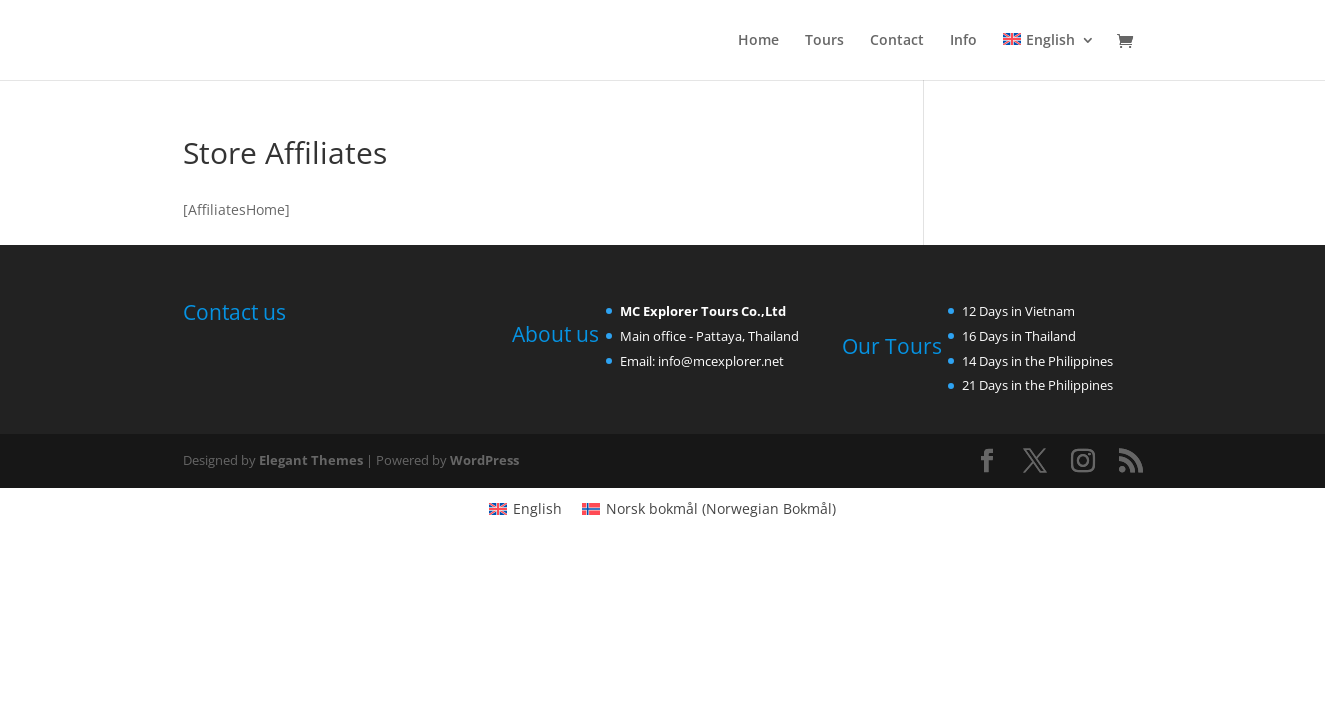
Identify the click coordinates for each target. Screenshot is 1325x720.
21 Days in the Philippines (1037, 385)
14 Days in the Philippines (1037, 361)
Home (758, 41)
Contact (897, 41)
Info (963, 41)
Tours (824, 41)
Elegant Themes (311, 460)
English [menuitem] (537, 508)
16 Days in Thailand (1019, 336)
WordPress (484, 460)
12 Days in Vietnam (1018, 311)
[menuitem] (1048, 56)
